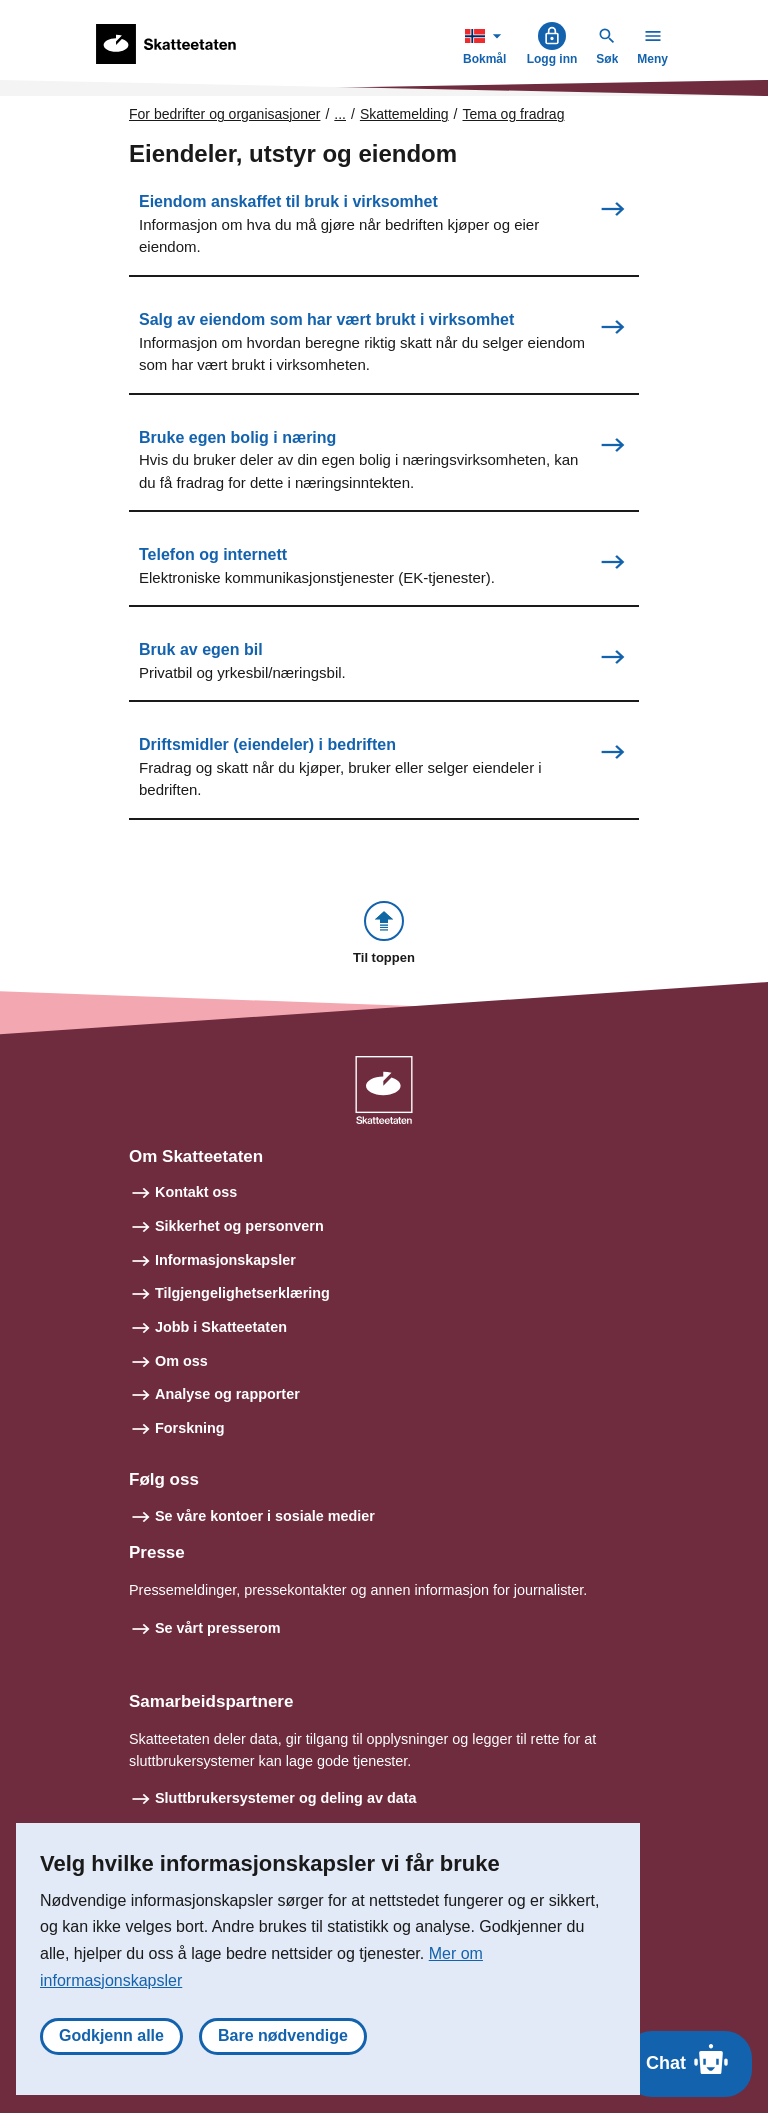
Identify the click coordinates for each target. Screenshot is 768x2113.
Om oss (181, 1361)
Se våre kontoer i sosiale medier (265, 1516)
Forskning (190, 1428)
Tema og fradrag (514, 114)
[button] (384, 934)
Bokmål (487, 43)
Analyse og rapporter (227, 1394)
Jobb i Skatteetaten (221, 1327)
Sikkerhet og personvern (239, 1226)
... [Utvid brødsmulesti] (340, 114)
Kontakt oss (196, 1192)
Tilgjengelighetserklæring (242, 1293)
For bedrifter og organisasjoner (224, 114)
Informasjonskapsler (225, 1260)
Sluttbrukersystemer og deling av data (286, 1798)
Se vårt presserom (218, 1628)
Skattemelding (404, 114)
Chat (688, 2059)
